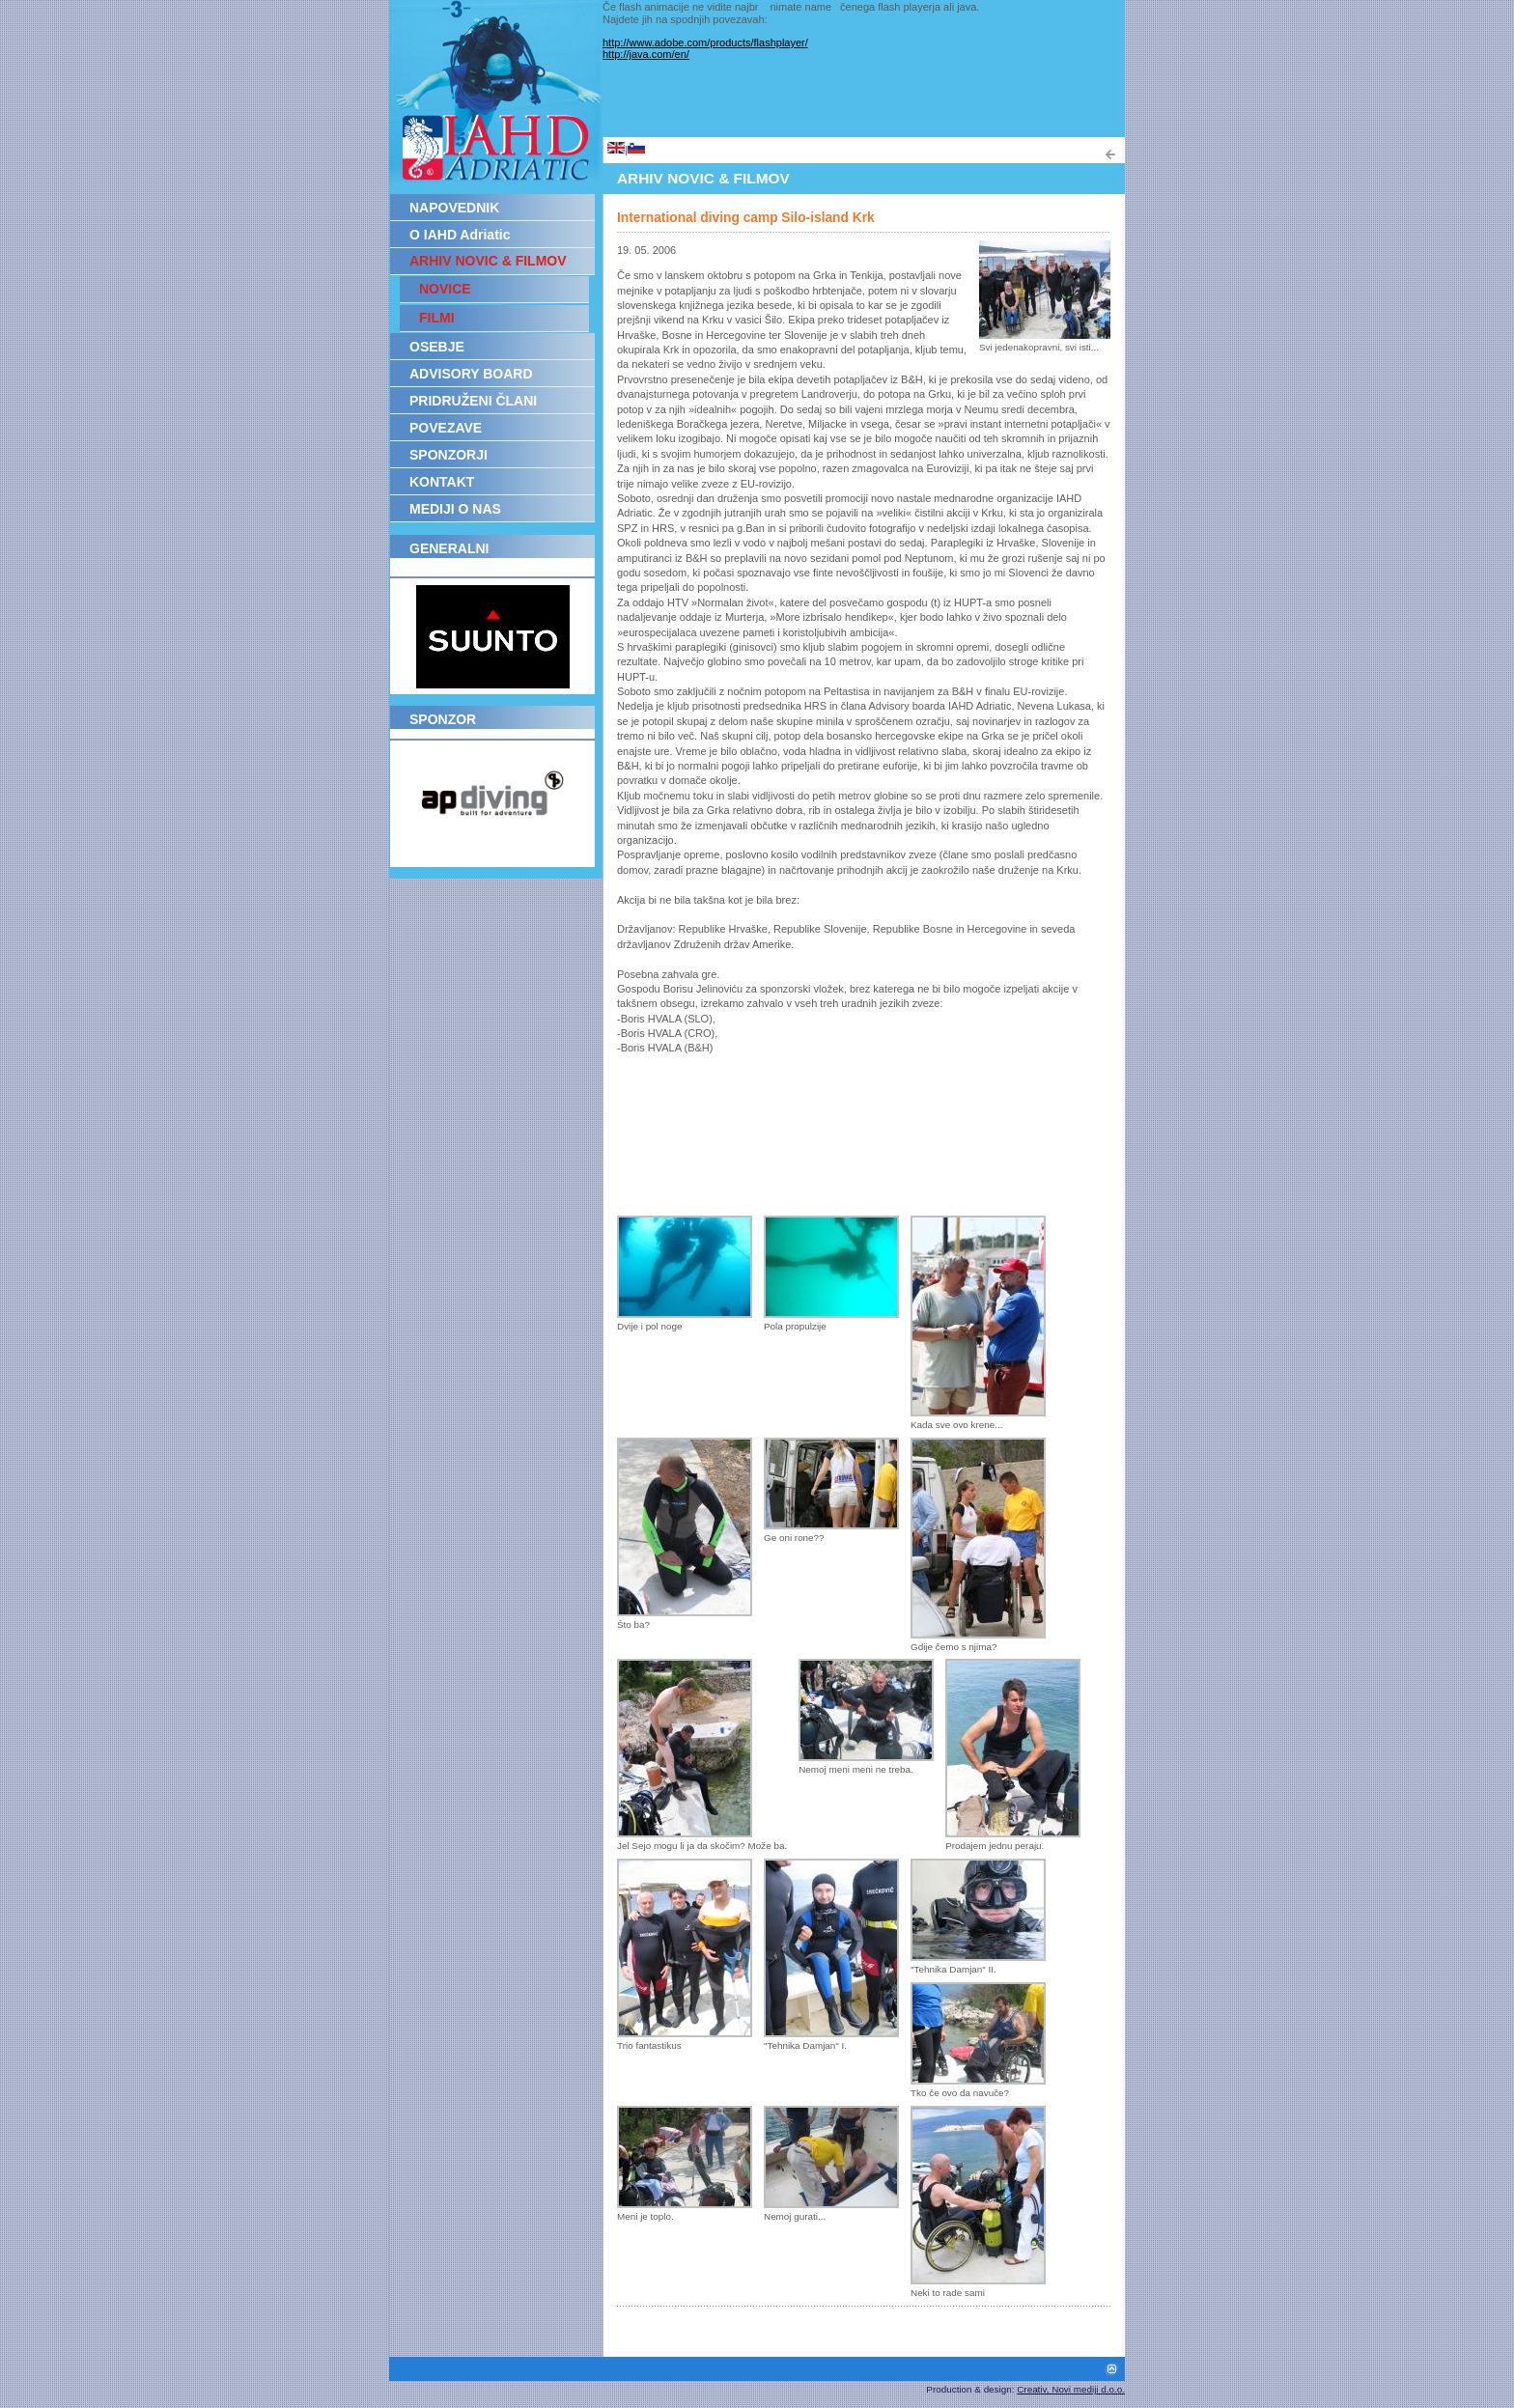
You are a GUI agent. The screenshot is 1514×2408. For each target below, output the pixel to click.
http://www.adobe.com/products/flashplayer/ (705, 42)
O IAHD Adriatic (460, 234)
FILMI (437, 317)
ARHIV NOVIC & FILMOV (488, 260)
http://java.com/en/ (646, 54)
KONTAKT (441, 482)
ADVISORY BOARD (471, 373)
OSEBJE (436, 346)
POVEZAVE (445, 427)
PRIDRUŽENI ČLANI (473, 400)
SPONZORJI (448, 454)
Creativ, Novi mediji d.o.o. (1071, 2389)
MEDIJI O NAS (455, 509)
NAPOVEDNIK (454, 207)
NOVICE (445, 288)
